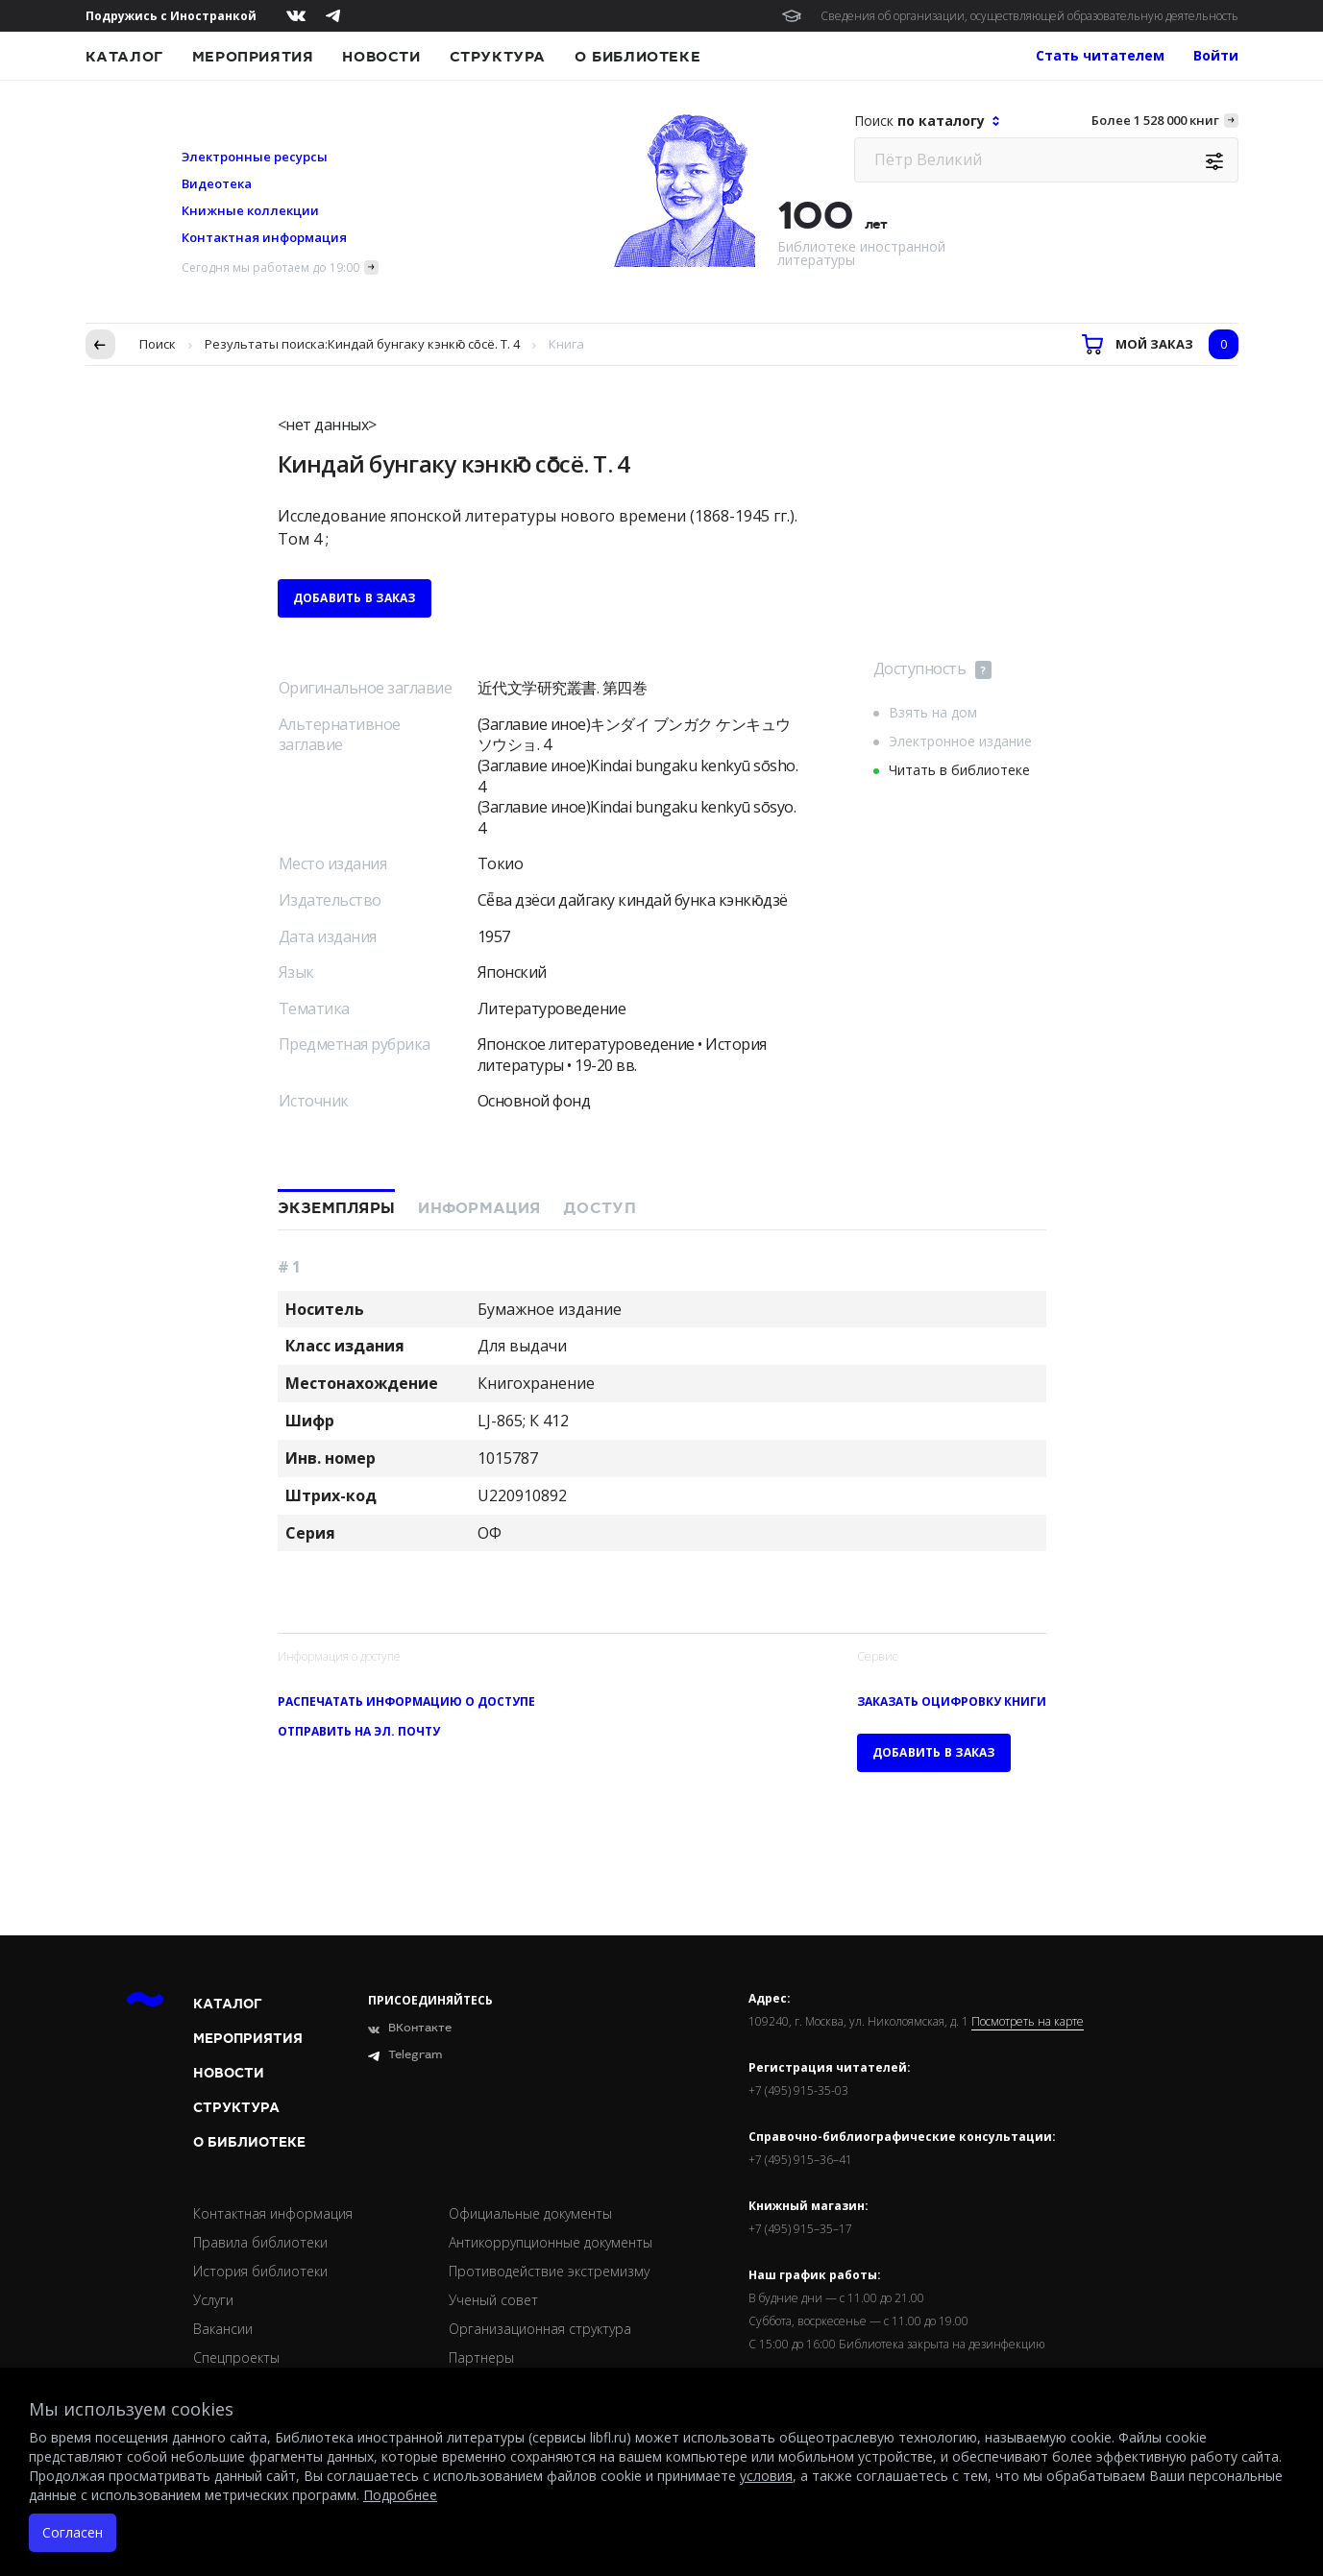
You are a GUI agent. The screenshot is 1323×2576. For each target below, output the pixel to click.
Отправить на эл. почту (359, 1731)
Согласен (72, 2532)
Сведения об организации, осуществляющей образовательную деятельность (1029, 16)
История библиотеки (260, 2271)
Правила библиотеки (260, 2242)
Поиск (157, 343)
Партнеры (481, 2357)
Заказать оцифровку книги (951, 1701)
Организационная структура (540, 2329)
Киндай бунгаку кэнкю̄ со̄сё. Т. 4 (424, 343)
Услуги (213, 2300)
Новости (381, 56)
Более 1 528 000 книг (1155, 120)
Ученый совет (493, 2300)
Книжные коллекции (250, 210)
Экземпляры (337, 1208)
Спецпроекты (236, 2357)
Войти (1215, 55)
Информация (479, 1208)
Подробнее (400, 2495)
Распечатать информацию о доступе (406, 1701)
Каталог (124, 56)
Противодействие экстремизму (549, 2271)
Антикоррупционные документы (550, 2242)
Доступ (599, 1208)
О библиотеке (637, 56)
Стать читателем (1100, 55)
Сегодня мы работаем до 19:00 (270, 267)
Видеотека (217, 183)
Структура (498, 56)
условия (766, 2476)
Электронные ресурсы (255, 156)
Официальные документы (530, 2213)
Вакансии (223, 2329)
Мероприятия (253, 56)
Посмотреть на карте (1027, 2021)
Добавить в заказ (354, 598)
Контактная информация (264, 237)
